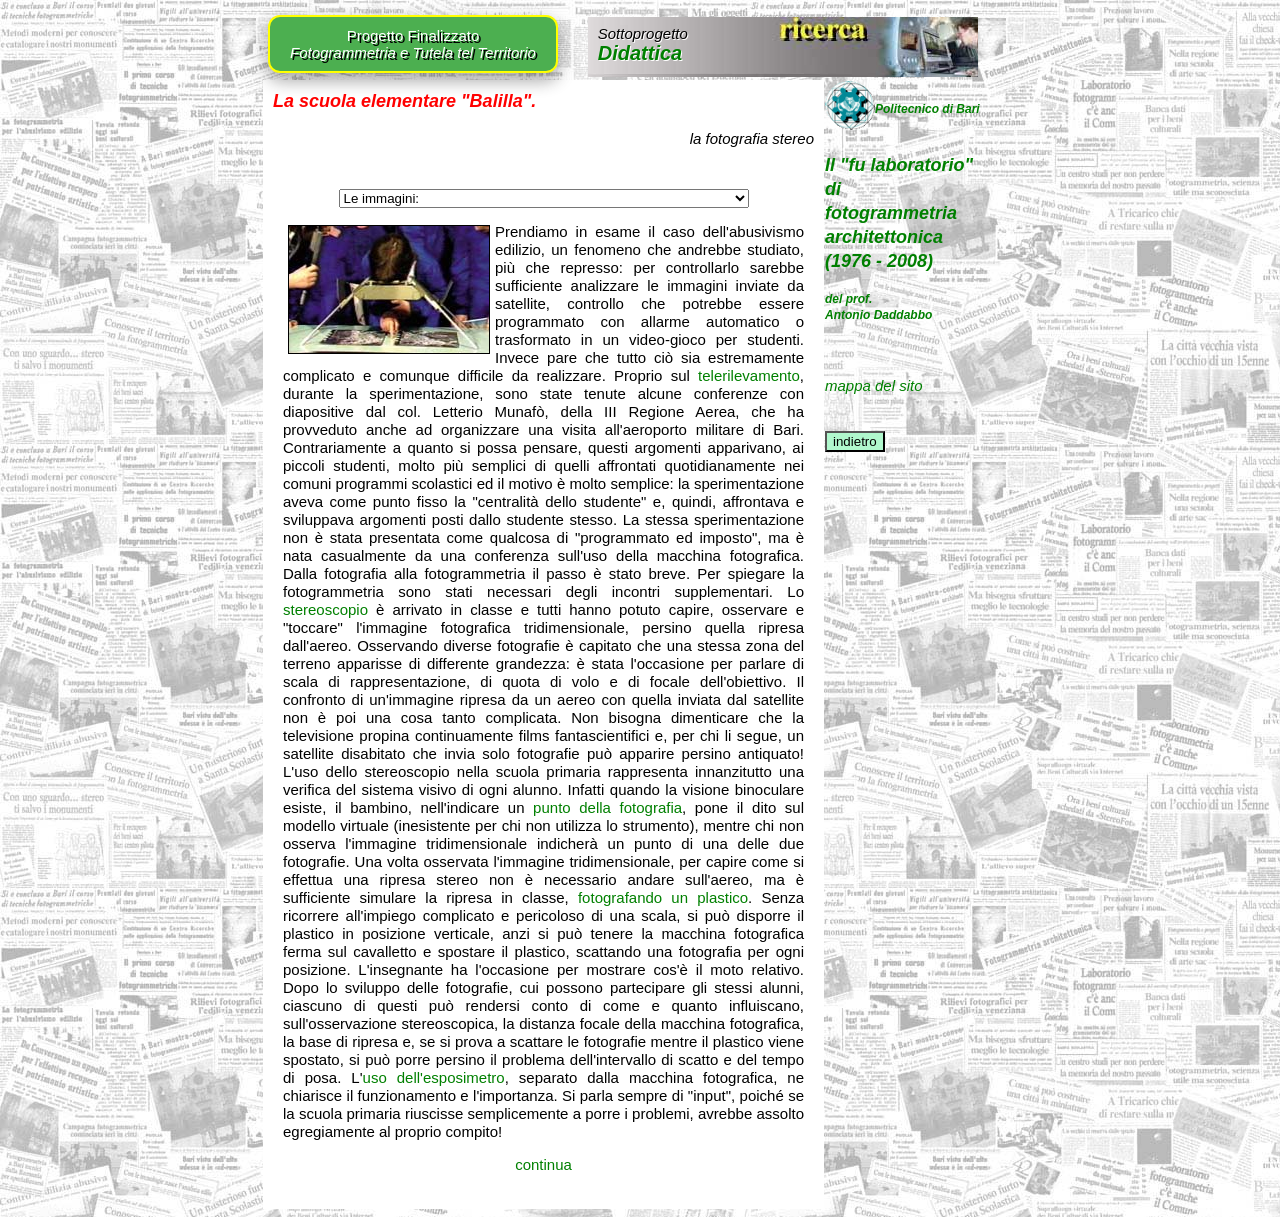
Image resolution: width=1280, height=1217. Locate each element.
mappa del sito (874, 385)
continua (543, 1164)
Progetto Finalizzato (413, 44)
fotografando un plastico (663, 897)
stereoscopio (325, 609)
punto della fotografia (607, 807)
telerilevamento (749, 375)
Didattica (643, 44)
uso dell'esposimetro (434, 1077)
